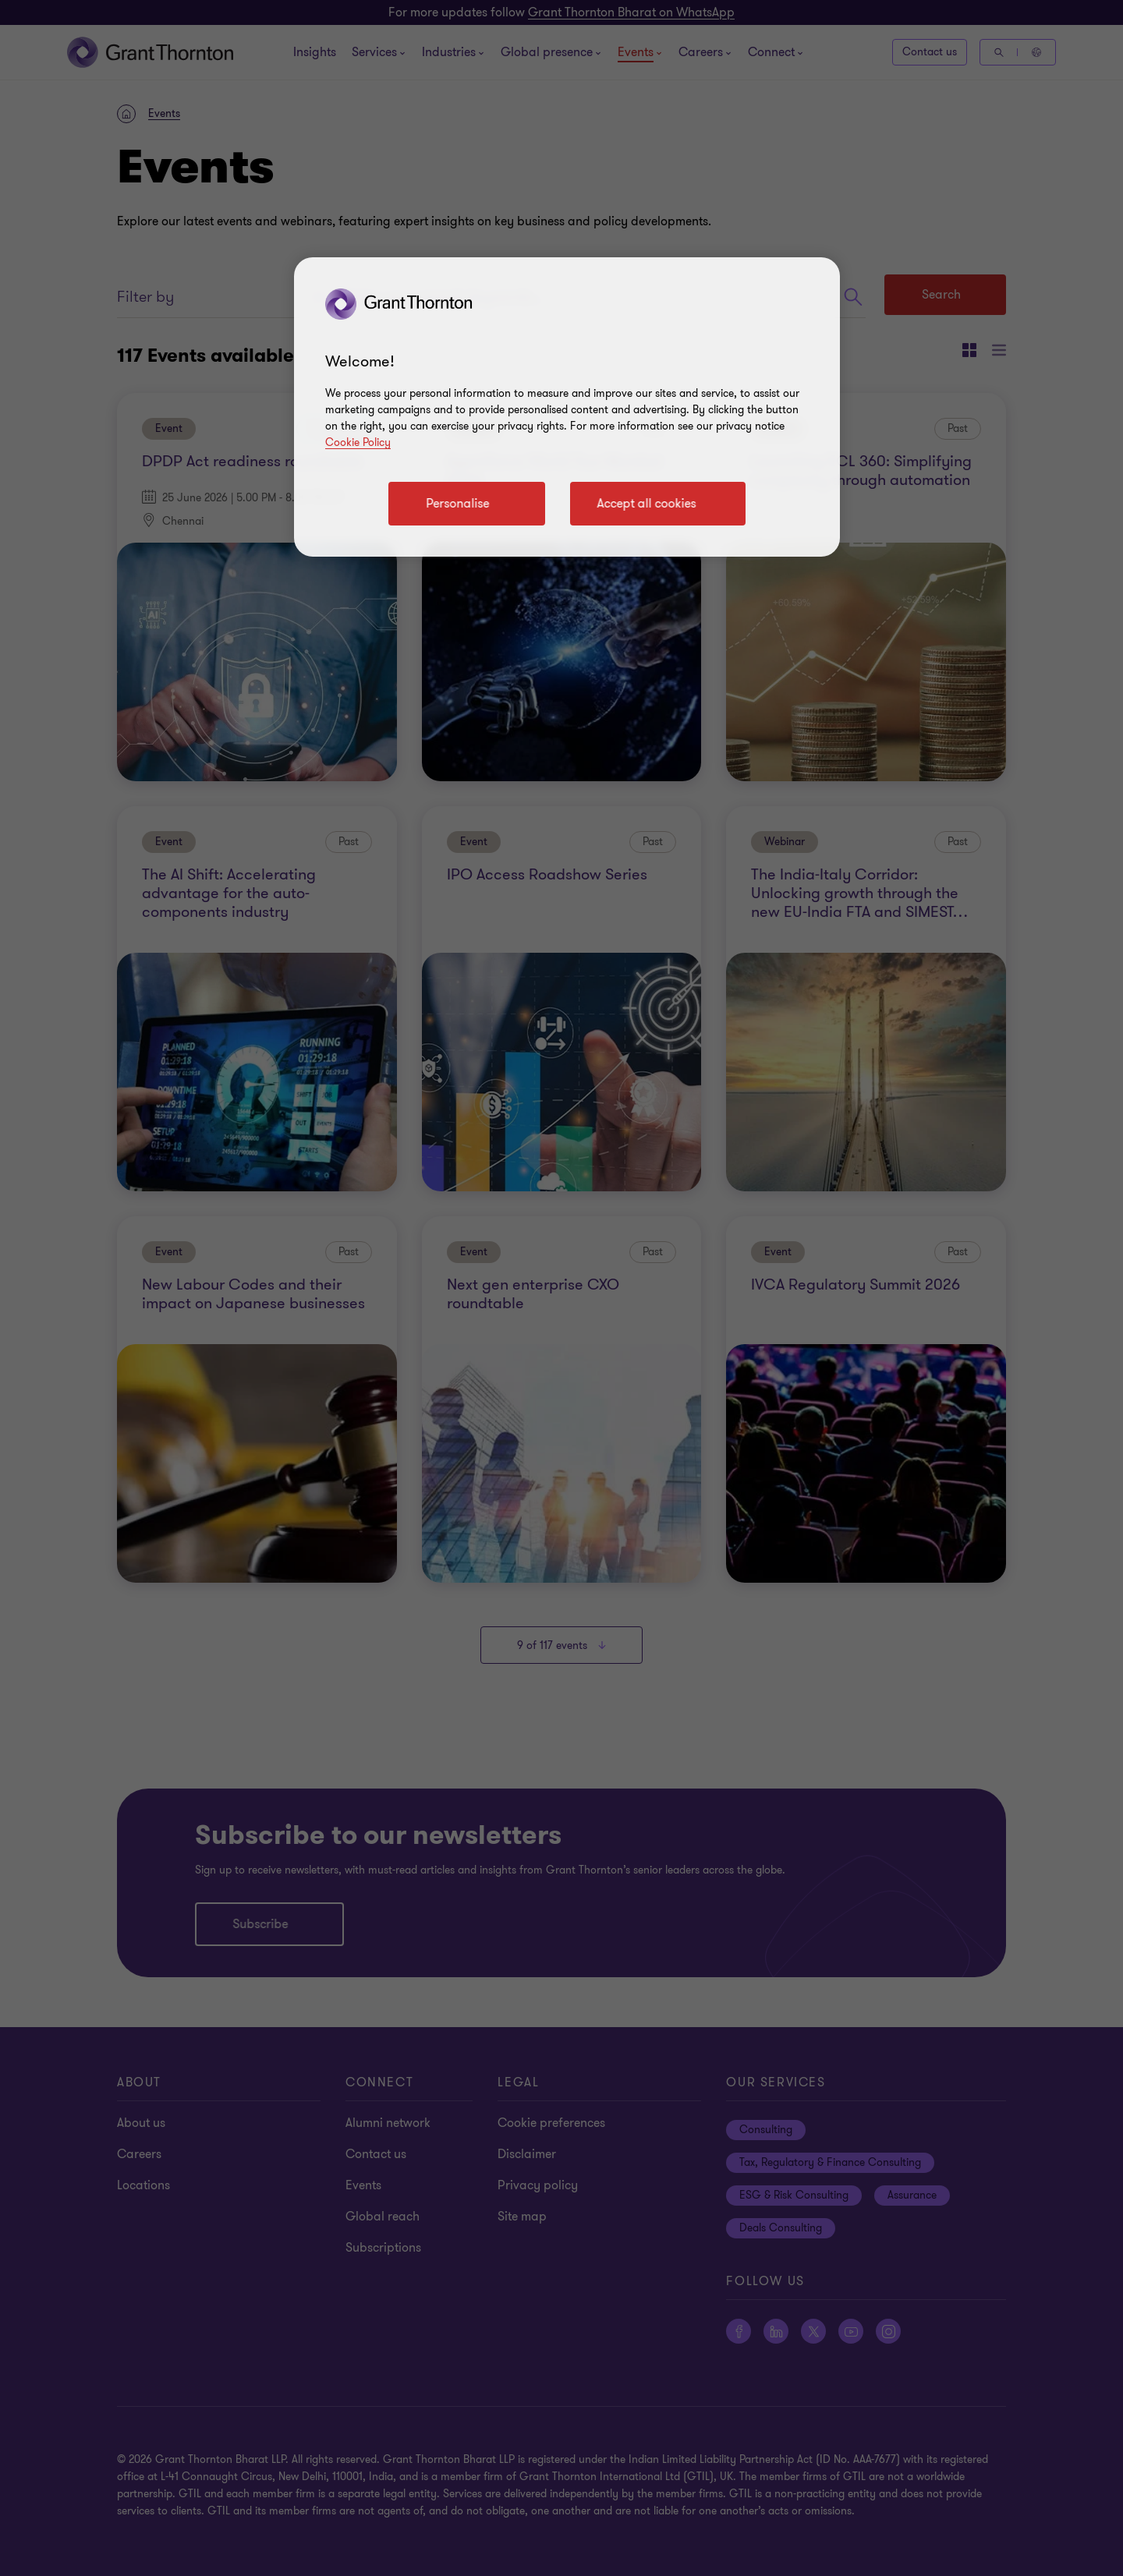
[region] (567, 407)
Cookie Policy (358, 442)
